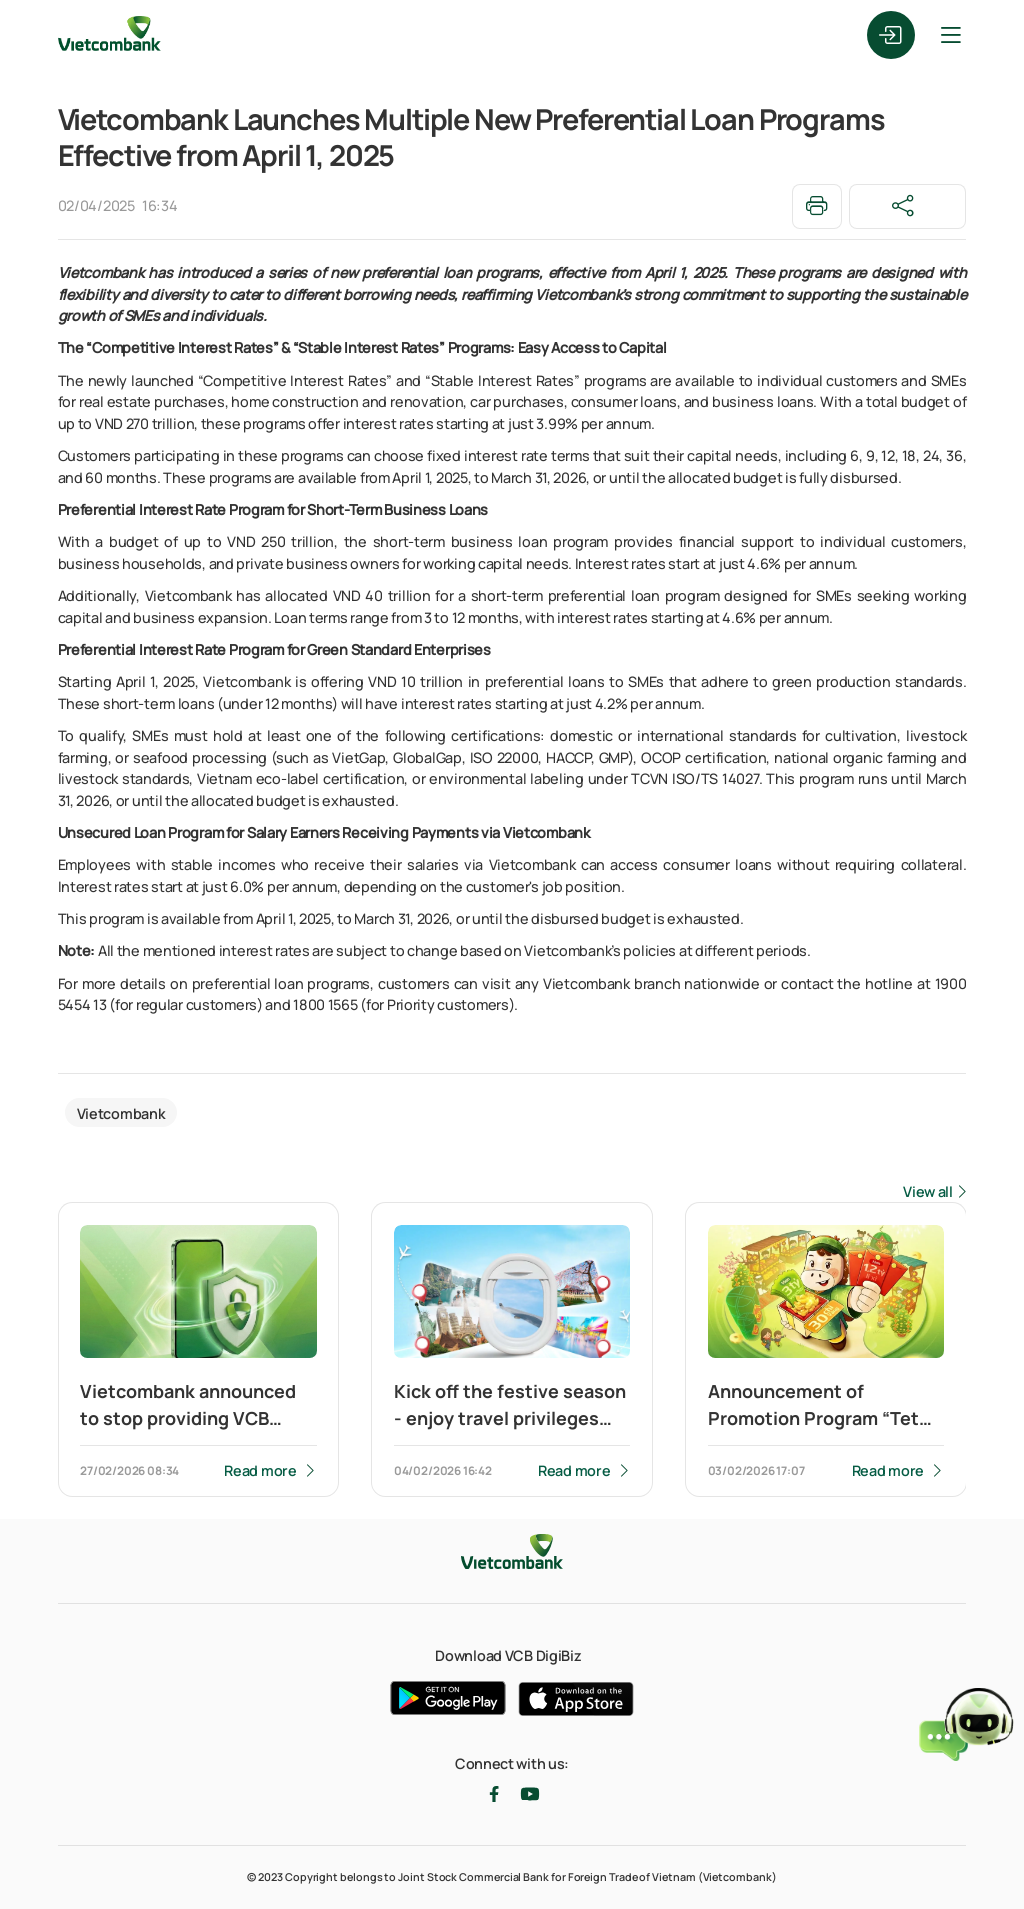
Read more (260, 1470)
